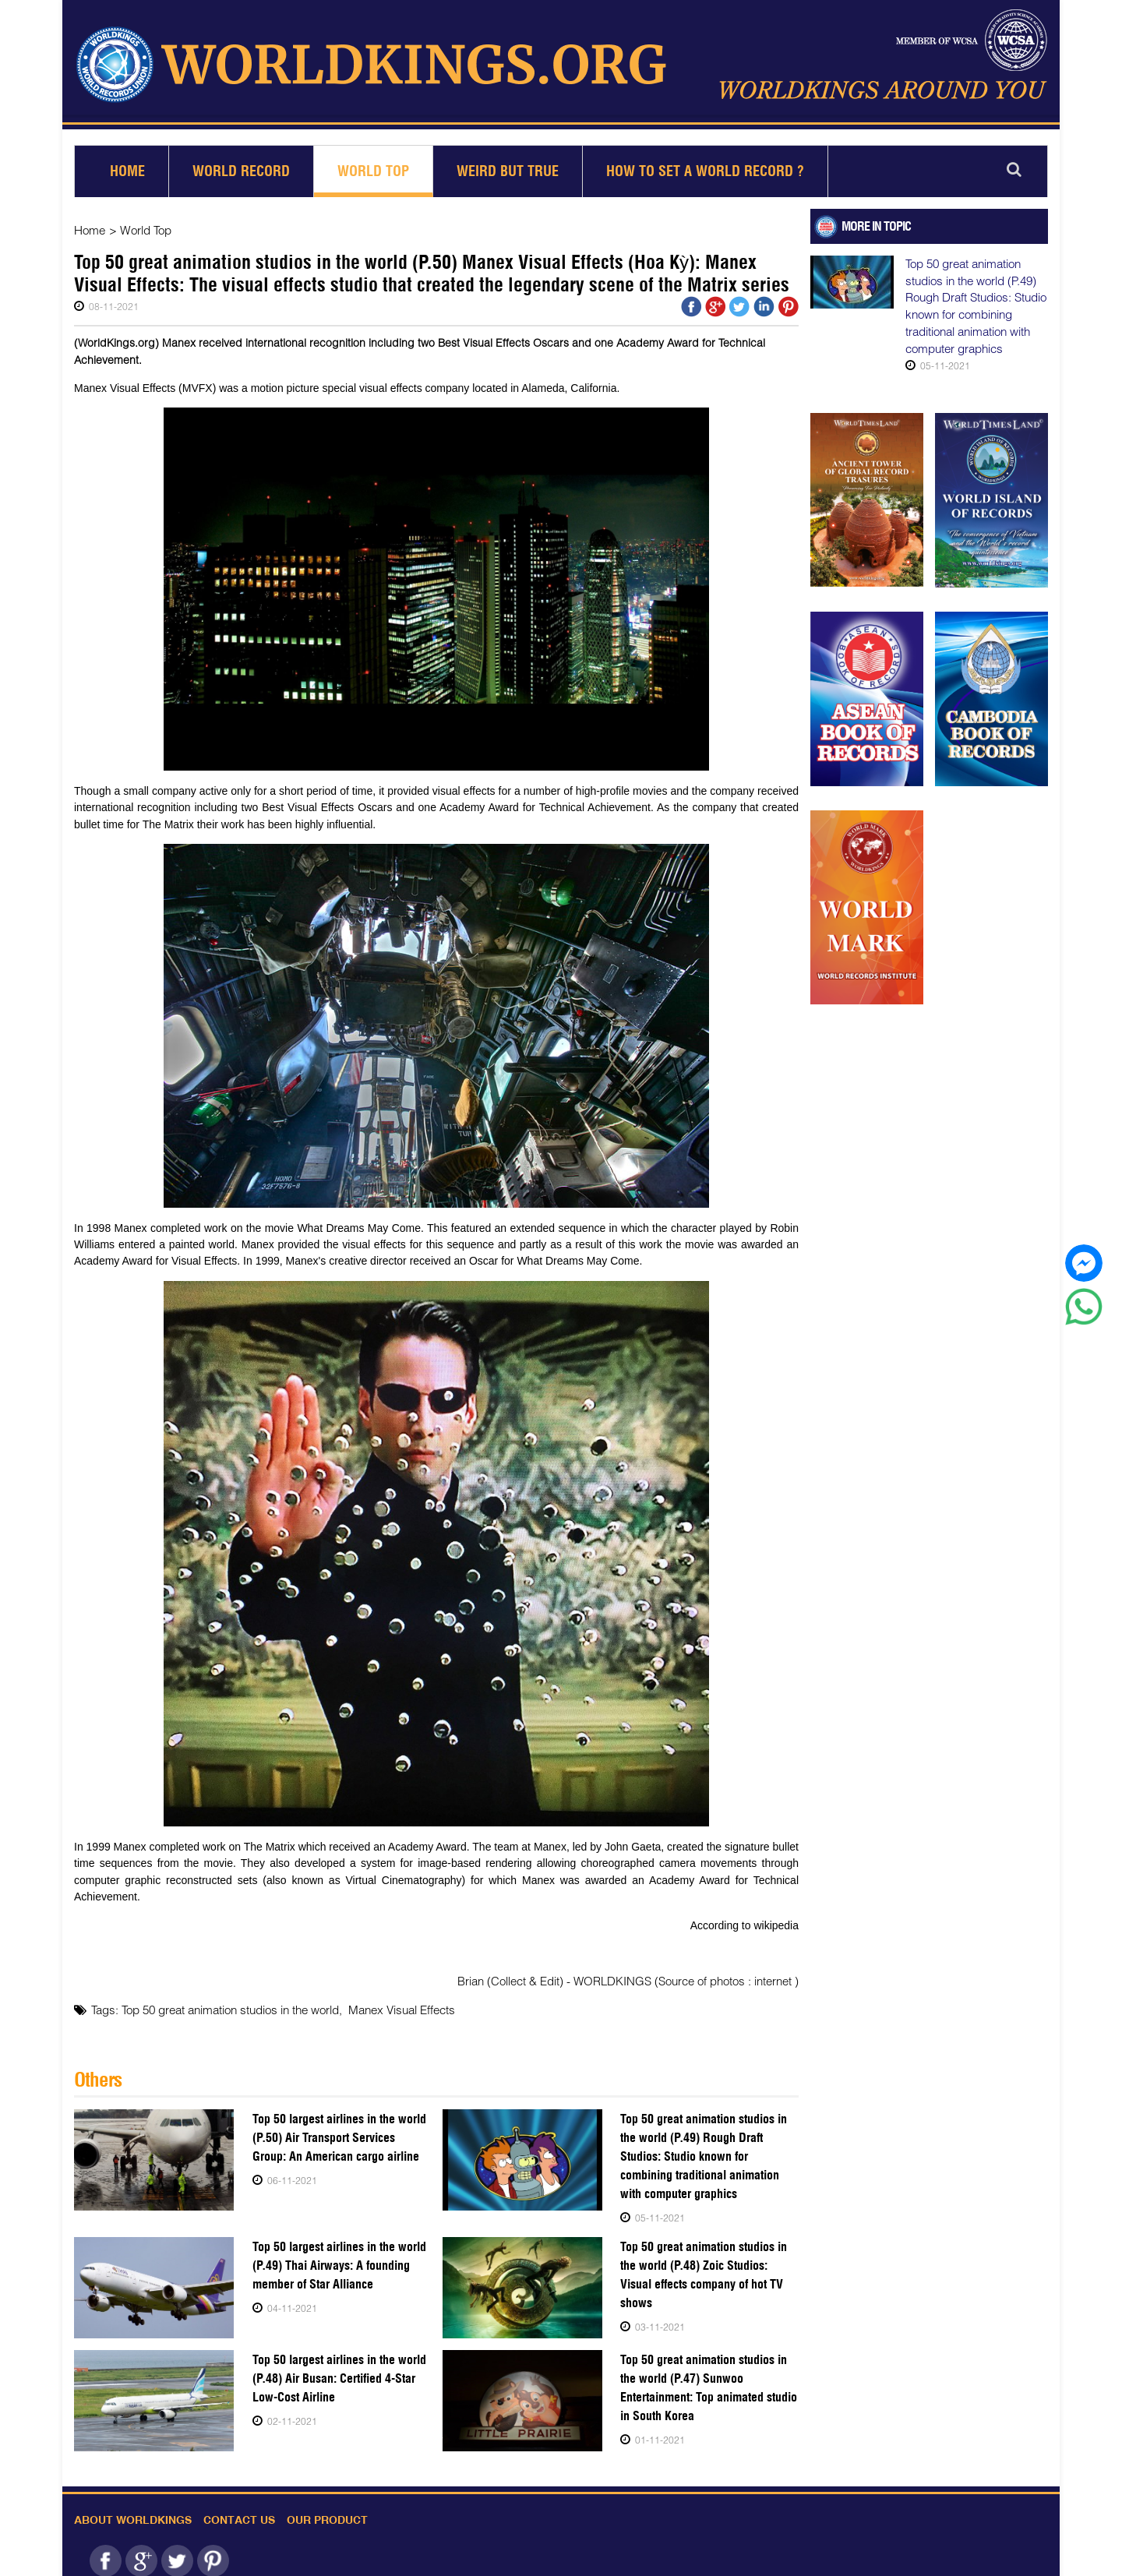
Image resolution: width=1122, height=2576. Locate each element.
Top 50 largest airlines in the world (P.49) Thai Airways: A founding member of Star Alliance (338, 2258)
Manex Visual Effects (401, 2003)
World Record (241, 165)
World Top (373, 165)
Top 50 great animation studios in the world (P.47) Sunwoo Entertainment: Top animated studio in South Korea (708, 2380)
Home (127, 165)
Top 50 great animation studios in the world (230, 2003)
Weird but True (508, 165)
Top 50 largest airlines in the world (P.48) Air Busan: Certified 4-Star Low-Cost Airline (338, 2371)
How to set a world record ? (705, 165)
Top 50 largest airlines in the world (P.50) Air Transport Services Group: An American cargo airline (340, 2131)
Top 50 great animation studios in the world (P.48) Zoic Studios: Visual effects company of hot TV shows (703, 2267)
